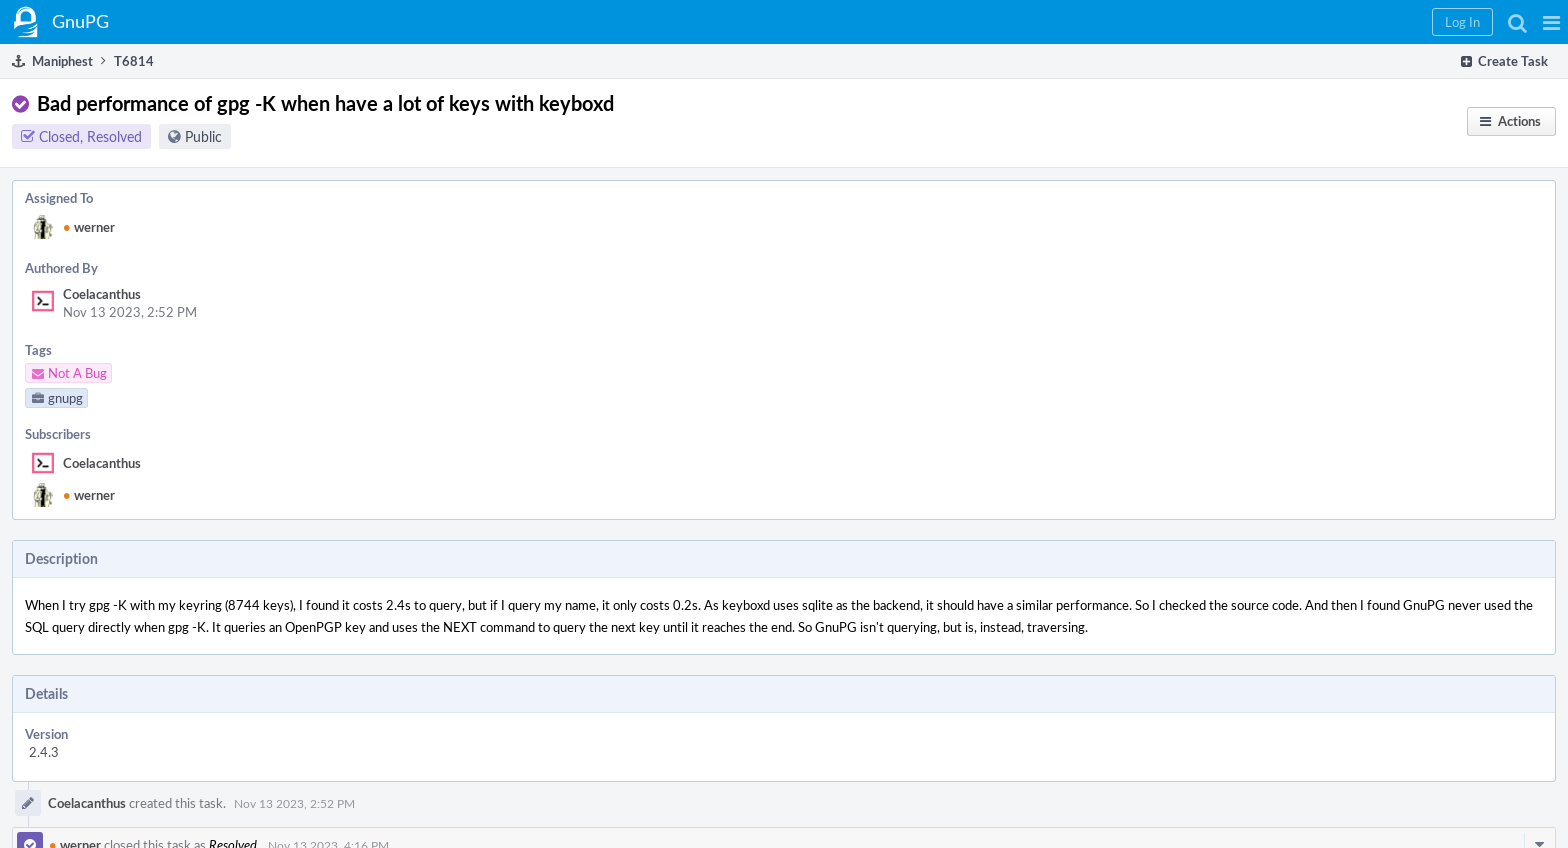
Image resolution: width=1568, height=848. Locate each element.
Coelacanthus (102, 294)
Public (203, 136)
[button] (1551, 22)
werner (89, 227)
